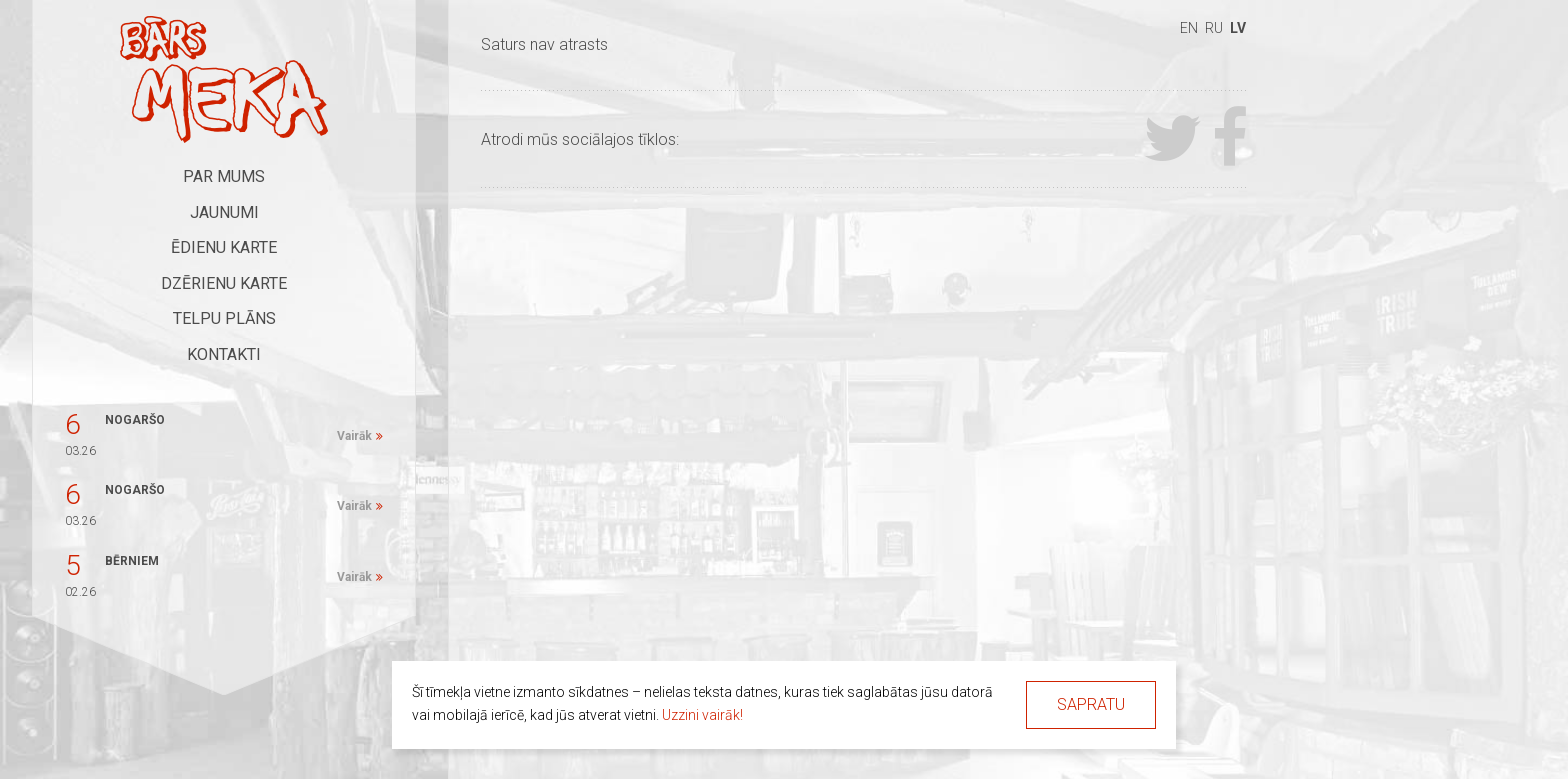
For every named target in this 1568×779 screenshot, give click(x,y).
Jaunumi (224, 212)
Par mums (224, 176)
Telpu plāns (224, 318)
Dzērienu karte (224, 283)
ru (1214, 28)
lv (1238, 28)
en (1189, 28)
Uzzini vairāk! (702, 715)
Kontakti (224, 354)
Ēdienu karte (224, 247)
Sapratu (1091, 704)
